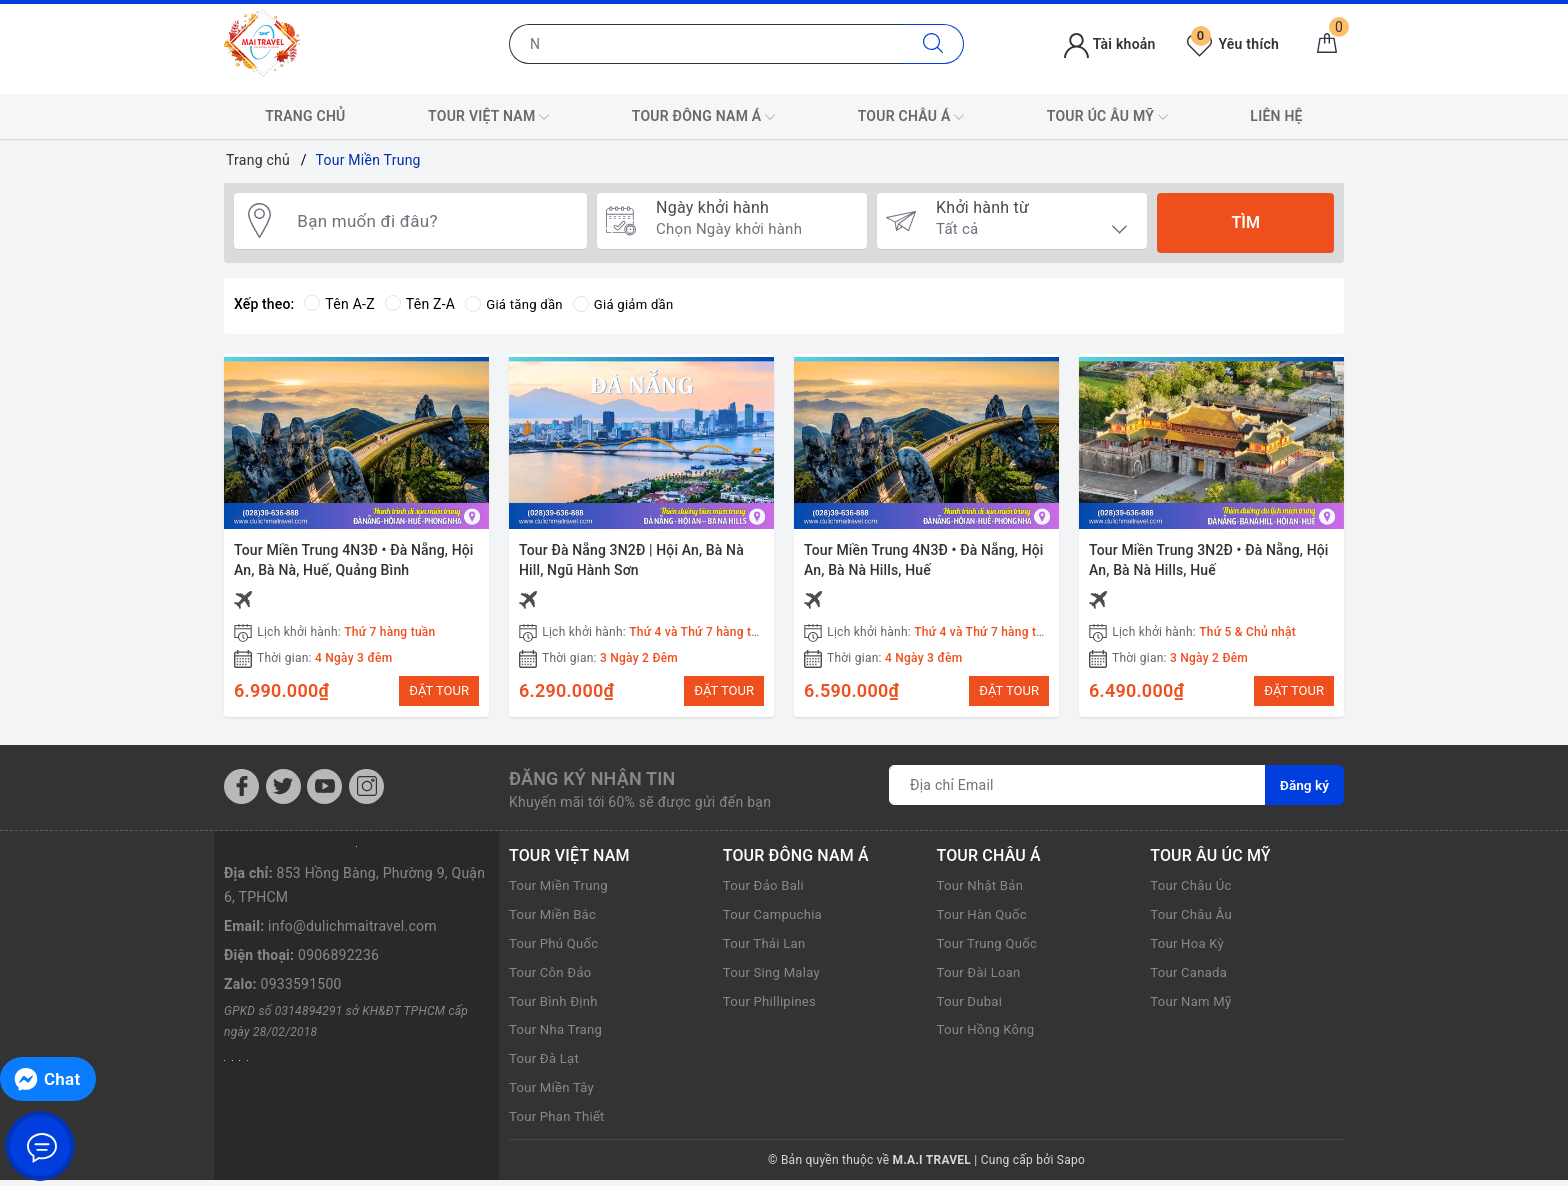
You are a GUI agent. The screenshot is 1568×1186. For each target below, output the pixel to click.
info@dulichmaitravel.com (352, 932)
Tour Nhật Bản (983, 892)
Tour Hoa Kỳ (1189, 949)
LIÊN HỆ (1276, 116)
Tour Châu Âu (1193, 920)
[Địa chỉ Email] (1077, 792)
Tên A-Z (339, 304)
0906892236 (338, 961)
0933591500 (301, 990)
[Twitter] (283, 792)
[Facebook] (241, 792)
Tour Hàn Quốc (985, 920)
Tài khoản (1109, 44)
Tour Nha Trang (558, 1036)
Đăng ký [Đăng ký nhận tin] (1304, 792)
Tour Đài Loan (982, 978)
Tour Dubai (972, 1007)
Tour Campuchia (776, 920)
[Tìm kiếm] (933, 44)
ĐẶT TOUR (439, 690)
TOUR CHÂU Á (911, 117)
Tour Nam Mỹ (1193, 1007)
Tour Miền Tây (554, 1093)
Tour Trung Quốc (990, 949)
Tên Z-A (420, 304)
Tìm (1245, 222)
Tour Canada (1191, 978)
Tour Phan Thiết (560, 1122)
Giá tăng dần (516, 304)
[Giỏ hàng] (1327, 44)
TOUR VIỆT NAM (488, 117)
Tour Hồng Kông (989, 1036)
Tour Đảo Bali (766, 892)
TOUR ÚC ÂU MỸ (1107, 117)
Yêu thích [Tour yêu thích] (1233, 44)
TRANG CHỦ (305, 116)
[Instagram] (366, 792)
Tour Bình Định (556, 1007)
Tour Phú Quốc (556, 949)
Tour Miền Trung (561, 892)
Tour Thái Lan (767, 949)
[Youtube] (324, 792)
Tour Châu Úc (1193, 892)
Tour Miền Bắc (555, 920)
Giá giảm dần (631, 304)
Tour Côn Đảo (553, 978)
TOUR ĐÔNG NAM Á (703, 117)
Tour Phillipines (772, 1007)
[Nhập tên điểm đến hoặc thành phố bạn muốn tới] (706, 44)
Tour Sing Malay (775, 978)
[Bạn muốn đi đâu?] (433, 223)
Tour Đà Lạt (546, 1064)
